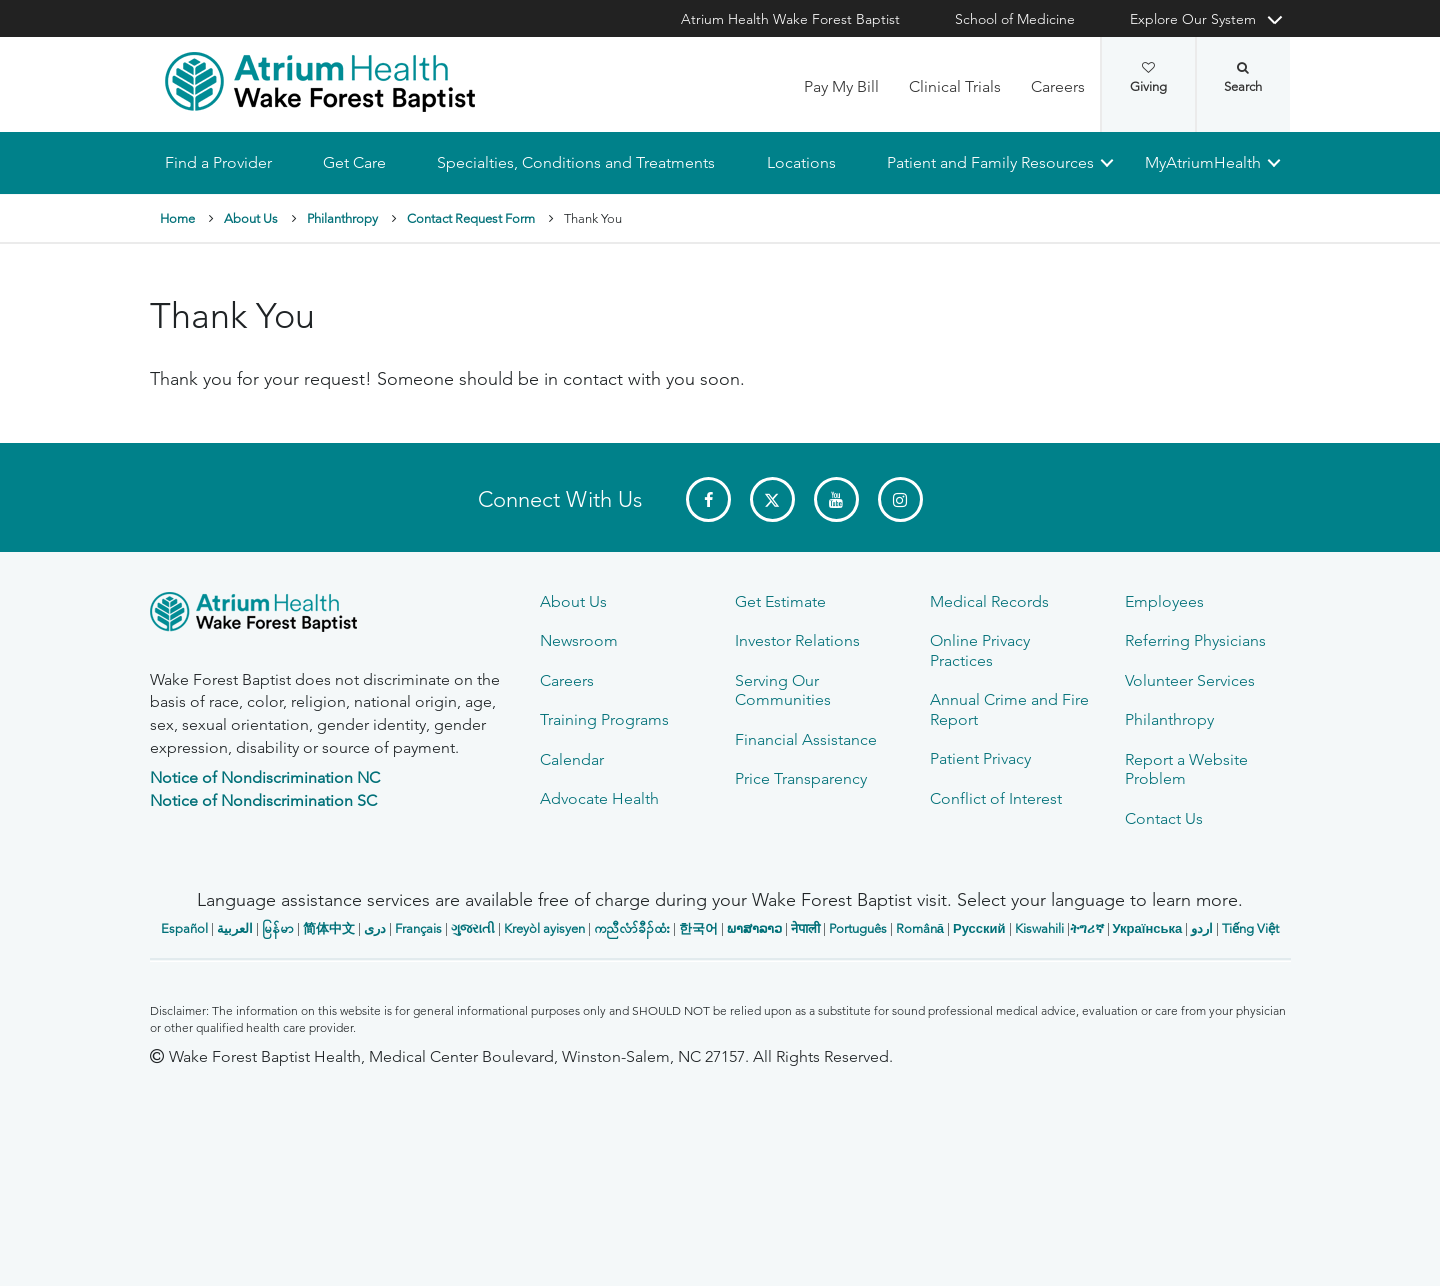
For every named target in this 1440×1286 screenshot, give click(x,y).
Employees (1164, 601)
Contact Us (1164, 818)
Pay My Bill (841, 86)
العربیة (235, 928)
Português (858, 928)
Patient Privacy (980, 758)
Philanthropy (342, 218)
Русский (979, 928)
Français (418, 928)
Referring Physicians (1195, 640)
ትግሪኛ (1087, 928)
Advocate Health (599, 798)
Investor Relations (797, 640)
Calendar (572, 759)
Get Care (354, 162)
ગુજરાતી (473, 928)
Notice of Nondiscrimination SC (263, 800)
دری (375, 928)
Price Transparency (801, 778)
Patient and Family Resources (989, 162)
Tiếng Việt (1250, 928)
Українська (1148, 928)
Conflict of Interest (996, 798)
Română (920, 928)
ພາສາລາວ (754, 928)
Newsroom (579, 640)
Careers (1058, 86)
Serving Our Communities (783, 690)
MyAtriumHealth (1203, 162)
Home (177, 218)
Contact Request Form (471, 218)
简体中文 (329, 928)
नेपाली (805, 928)
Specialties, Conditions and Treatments (576, 162)
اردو (1202, 928)
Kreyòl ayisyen (544, 928)
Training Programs (604, 719)
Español (184, 928)
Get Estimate (780, 601)
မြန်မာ (278, 928)
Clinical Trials (955, 86)
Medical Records (989, 601)
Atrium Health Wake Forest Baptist (790, 19)
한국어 (698, 928)
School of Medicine (1015, 19)
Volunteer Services (1190, 680)
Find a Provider (218, 162)
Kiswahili (1039, 928)
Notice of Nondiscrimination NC (265, 777)
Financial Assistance (806, 739)
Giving (1148, 78)
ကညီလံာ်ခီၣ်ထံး (632, 928)
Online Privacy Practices (980, 650)
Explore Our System (1193, 19)
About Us (251, 218)
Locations (800, 162)
